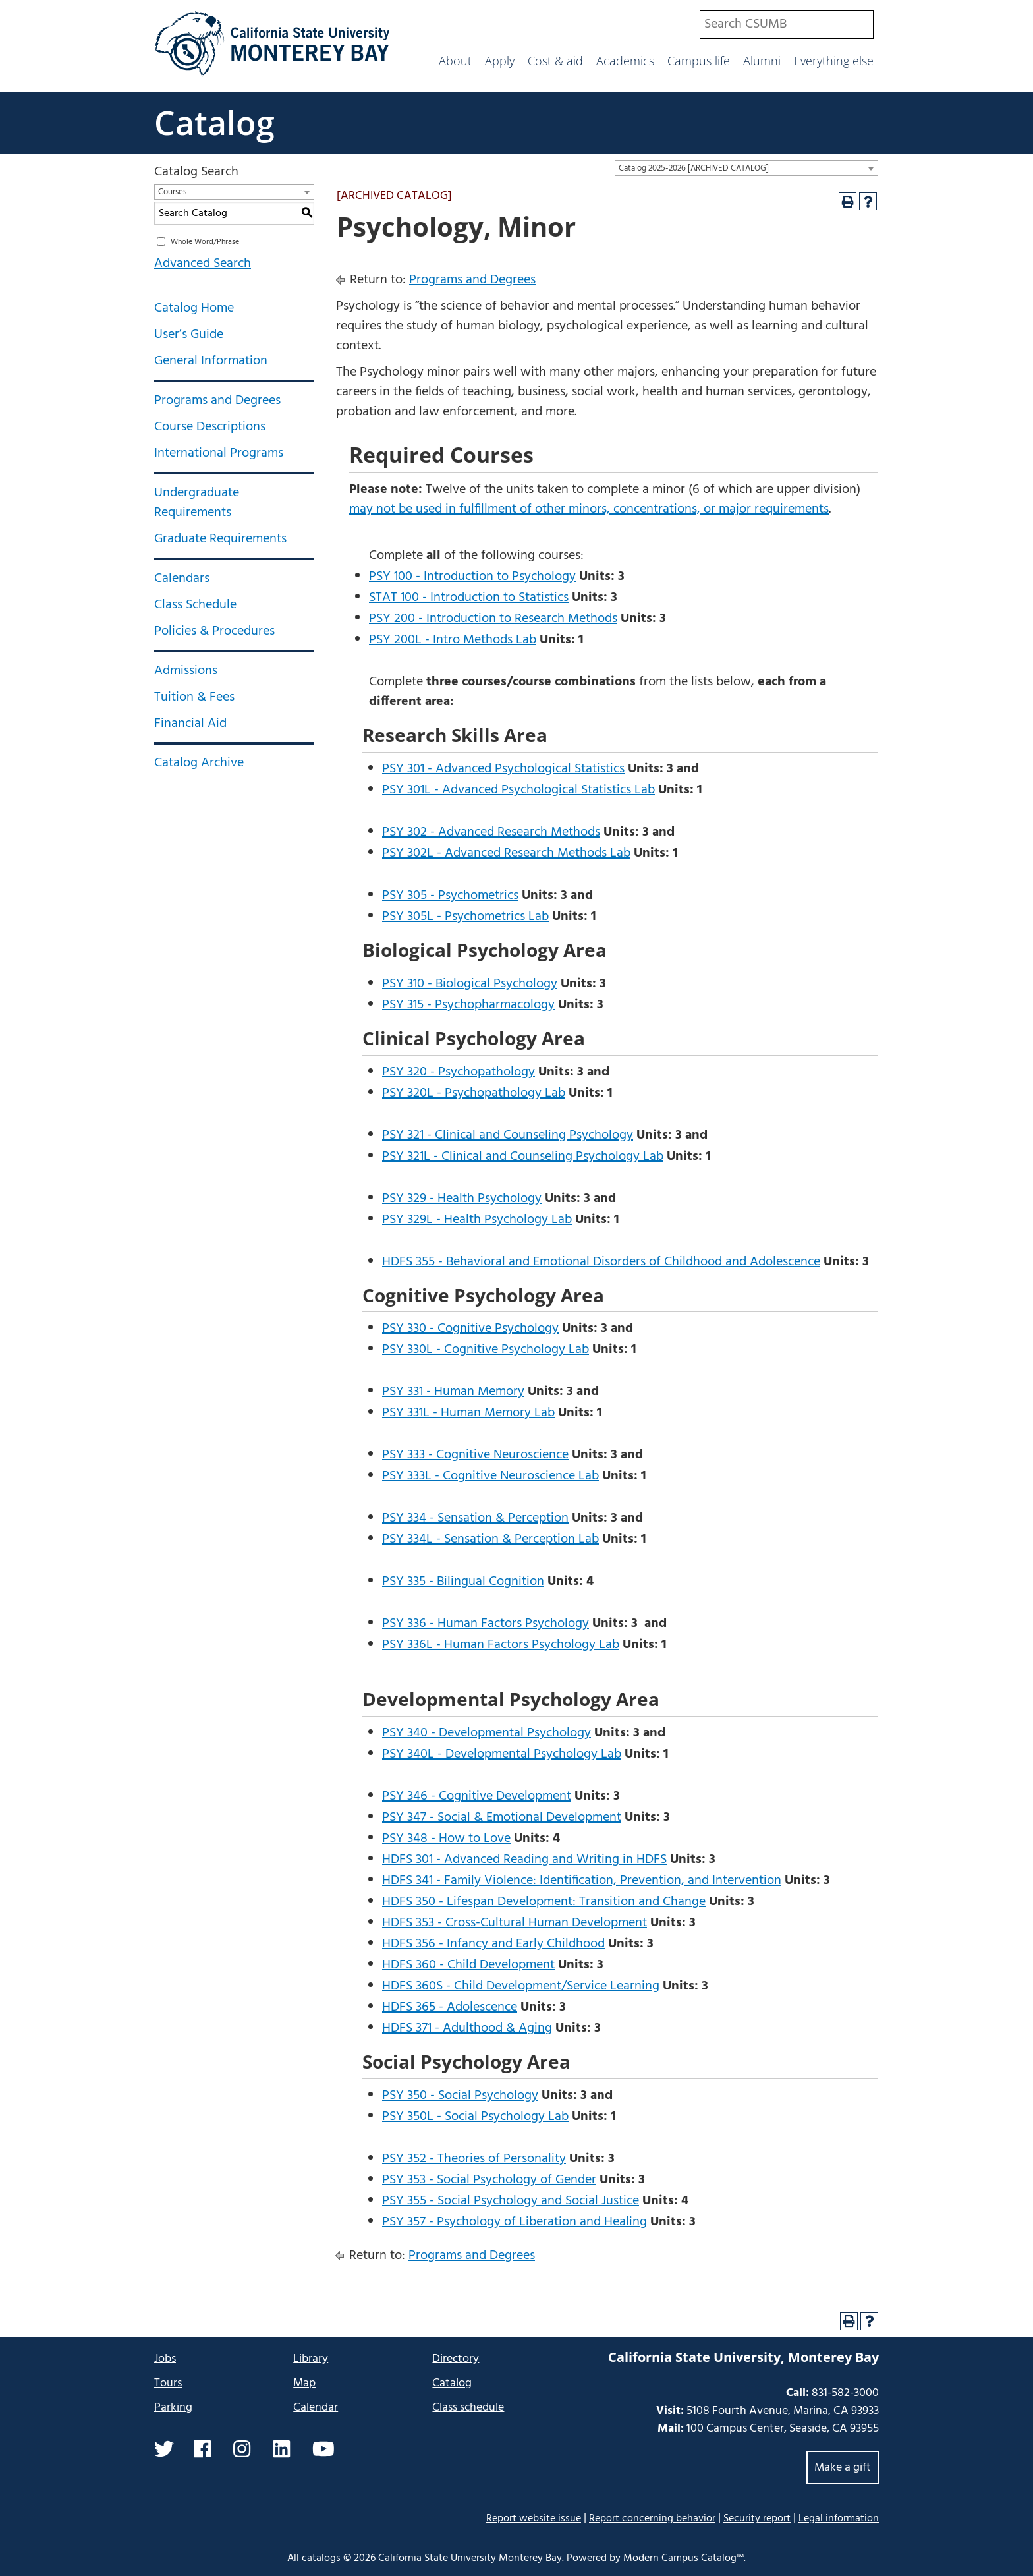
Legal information (838, 2518)
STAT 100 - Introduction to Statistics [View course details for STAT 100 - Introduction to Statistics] (469, 597)
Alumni (762, 61)
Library (310, 2358)
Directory (455, 2358)
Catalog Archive (199, 763)
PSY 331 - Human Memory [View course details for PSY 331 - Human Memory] (453, 1391)
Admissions (185, 670)
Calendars (181, 578)
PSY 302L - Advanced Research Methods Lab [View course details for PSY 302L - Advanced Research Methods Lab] (506, 853)
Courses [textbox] (172, 192)
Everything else (834, 61)
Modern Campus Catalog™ (683, 2558)
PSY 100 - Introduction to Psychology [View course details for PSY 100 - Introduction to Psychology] (472, 576)
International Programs (218, 453)
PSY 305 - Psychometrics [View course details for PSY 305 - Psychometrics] (450, 895)
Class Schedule (195, 604)
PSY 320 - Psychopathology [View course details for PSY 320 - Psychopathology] (458, 1072)
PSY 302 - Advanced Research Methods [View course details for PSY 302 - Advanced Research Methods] (491, 832)
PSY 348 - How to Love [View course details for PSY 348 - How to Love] (446, 1838)
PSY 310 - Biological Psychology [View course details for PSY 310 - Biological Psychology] (469, 983)
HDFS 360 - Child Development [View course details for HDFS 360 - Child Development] (468, 1965)
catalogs (321, 2558)
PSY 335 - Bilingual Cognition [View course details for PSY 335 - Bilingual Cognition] (463, 1581)
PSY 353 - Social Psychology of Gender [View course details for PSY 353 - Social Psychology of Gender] (489, 2179)
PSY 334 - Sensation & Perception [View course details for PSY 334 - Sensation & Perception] (475, 1518)
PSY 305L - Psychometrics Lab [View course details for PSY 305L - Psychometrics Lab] (465, 916)
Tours (168, 2383)
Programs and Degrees (217, 400)
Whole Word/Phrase (205, 241)
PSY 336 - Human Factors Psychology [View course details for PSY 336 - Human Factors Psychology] (485, 1623)
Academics (625, 61)
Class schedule (468, 2407)
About (455, 61)
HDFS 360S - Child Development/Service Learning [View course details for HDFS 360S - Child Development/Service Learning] (520, 1986)
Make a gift (842, 2467)
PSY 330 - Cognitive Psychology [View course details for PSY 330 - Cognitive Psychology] (470, 1328)
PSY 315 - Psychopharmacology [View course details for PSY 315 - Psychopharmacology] (468, 1005)
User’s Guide (188, 334)
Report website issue (533, 2518)
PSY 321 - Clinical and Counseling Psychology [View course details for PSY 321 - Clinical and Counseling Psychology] (507, 1135)
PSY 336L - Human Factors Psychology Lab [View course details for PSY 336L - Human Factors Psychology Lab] (500, 1644)
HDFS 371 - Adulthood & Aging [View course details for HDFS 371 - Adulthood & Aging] (467, 2028)
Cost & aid (555, 61)
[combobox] (787, 24)
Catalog (214, 122)
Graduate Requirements (220, 539)
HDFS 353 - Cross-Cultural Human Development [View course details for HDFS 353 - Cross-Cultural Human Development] (514, 1922)
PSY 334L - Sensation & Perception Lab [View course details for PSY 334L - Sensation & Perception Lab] (490, 1539)
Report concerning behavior (652, 2518)
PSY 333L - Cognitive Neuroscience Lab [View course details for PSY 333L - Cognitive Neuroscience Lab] (490, 1476)
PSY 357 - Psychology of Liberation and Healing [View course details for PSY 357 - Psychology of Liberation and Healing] (514, 2222)
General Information (210, 361)
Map (304, 2383)
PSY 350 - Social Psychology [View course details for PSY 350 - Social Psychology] (460, 2095)
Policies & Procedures (214, 631)
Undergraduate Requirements (196, 502)
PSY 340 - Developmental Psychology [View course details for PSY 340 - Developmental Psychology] (486, 1733)
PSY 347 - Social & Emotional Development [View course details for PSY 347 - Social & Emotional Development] (501, 1817)
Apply (500, 61)
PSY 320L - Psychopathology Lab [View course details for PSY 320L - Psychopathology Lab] (473, 1093)
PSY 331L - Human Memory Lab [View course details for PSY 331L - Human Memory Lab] (468, 1412)
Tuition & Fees (194, 697)
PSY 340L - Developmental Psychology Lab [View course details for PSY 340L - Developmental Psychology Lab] (501, 1754)
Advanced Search (202, 263)
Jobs (165, 2358)
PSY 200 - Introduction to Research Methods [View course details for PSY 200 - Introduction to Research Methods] (493, 618)
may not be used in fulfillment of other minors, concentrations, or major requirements (589, 509)
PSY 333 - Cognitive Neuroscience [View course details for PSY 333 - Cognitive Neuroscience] (475, 1455)
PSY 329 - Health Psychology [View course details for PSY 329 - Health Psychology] (462, 1198)
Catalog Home (194, 308)
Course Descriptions (209, 427)
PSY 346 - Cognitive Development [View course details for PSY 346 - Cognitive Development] (476, 1796)
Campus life (698, 61)
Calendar (315, 2407)
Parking (173, 2407)
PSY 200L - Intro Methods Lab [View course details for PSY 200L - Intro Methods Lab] (452, 639)
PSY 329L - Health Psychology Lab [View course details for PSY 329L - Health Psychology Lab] (477, 1219)
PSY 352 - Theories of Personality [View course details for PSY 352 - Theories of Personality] (474, 2158)
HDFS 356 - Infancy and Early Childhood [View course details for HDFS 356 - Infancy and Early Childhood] (493, 1944)
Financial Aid (190, 723)
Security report (757, 2518)
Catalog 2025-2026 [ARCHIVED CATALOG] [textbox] (694, 168)
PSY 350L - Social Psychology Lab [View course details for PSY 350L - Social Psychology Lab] (475, 2116)
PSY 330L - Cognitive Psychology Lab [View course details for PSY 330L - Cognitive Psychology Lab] (485, 1349)
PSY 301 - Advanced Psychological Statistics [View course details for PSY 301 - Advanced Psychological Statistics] (503, 769)
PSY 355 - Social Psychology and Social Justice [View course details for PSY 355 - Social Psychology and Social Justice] (510, 2201)
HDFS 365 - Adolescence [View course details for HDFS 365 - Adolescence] (449, 2007)
